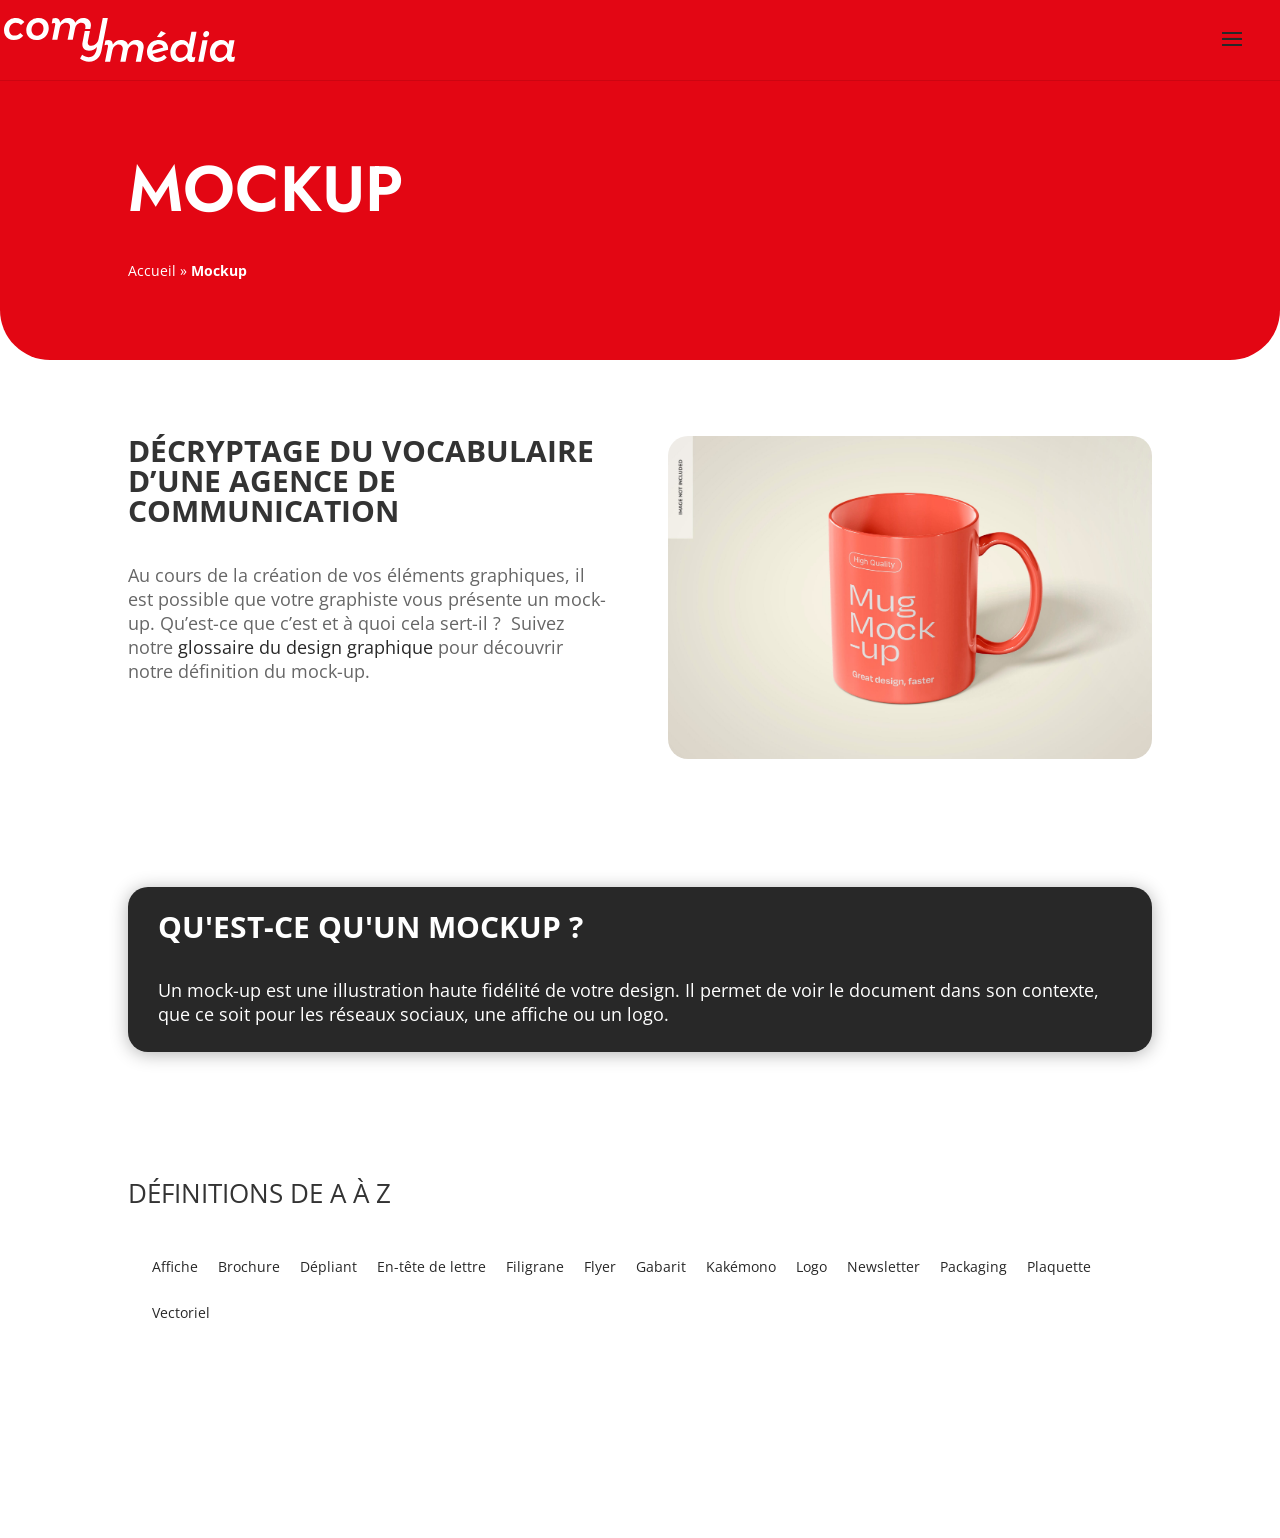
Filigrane (535, 1266)
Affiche (175, 1266)
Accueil (152, 270)
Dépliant (328, 1266)
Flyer (600, 1266)
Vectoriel (181, 1312)
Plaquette (1059, 1266)
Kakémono (741, 1266)
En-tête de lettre (431, 1266)
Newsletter (883, 1266)
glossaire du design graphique (305, 647)
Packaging (973, 1266)
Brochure (249, 1266)
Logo (811, 1266)
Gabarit (661, 1266)
